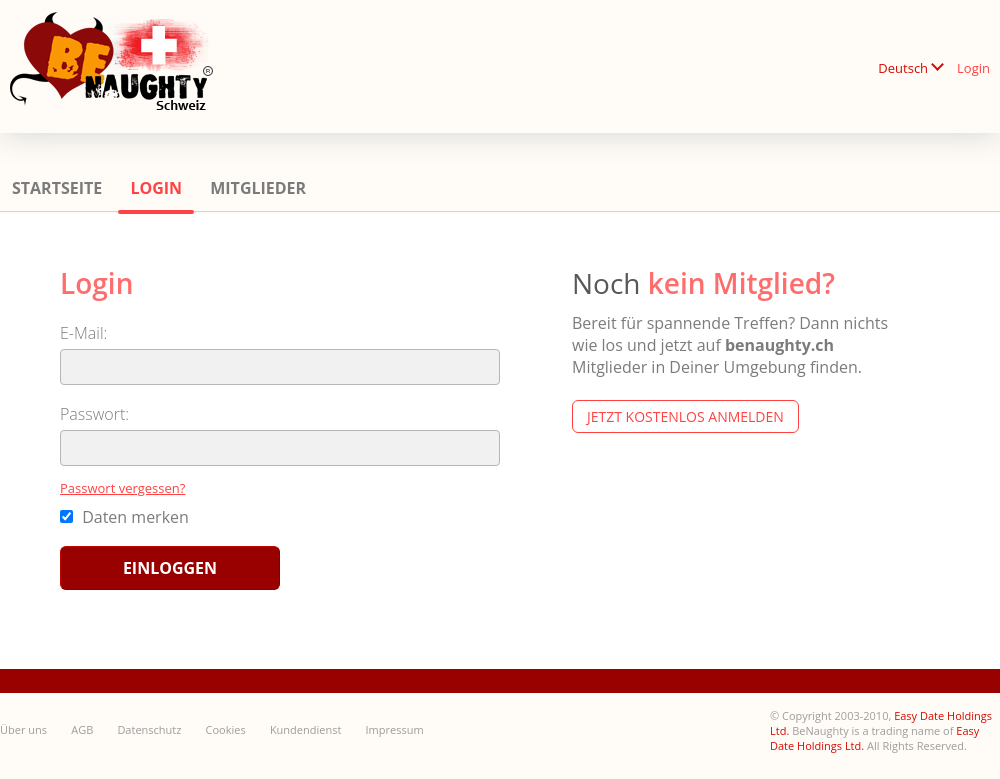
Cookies (226, 729)
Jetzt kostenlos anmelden (685, 416)
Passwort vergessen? (122, 488)
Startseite (57, 188)
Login (973, 68)
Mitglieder (258, 188)
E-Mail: (83, 333)
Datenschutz (149, 729)
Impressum (395, 729)
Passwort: (94, 414)
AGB (82, 729)
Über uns (23, 729)
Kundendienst (305, 729)
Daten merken (124, 517)
